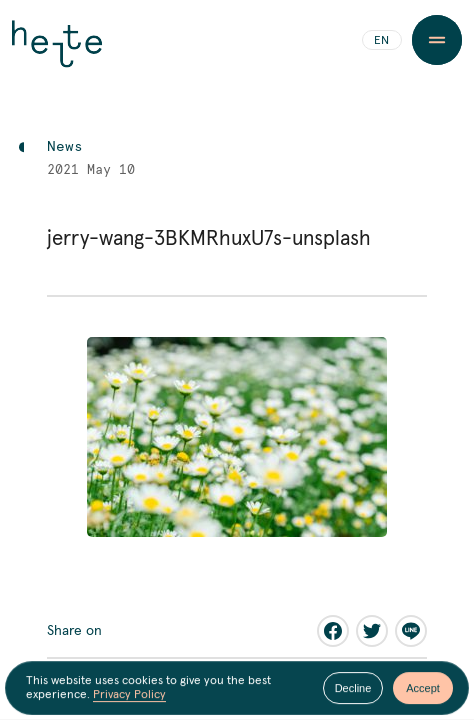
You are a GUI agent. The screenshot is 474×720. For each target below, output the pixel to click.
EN (381, 41)
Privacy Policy (129, 696)
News (65, 147)
